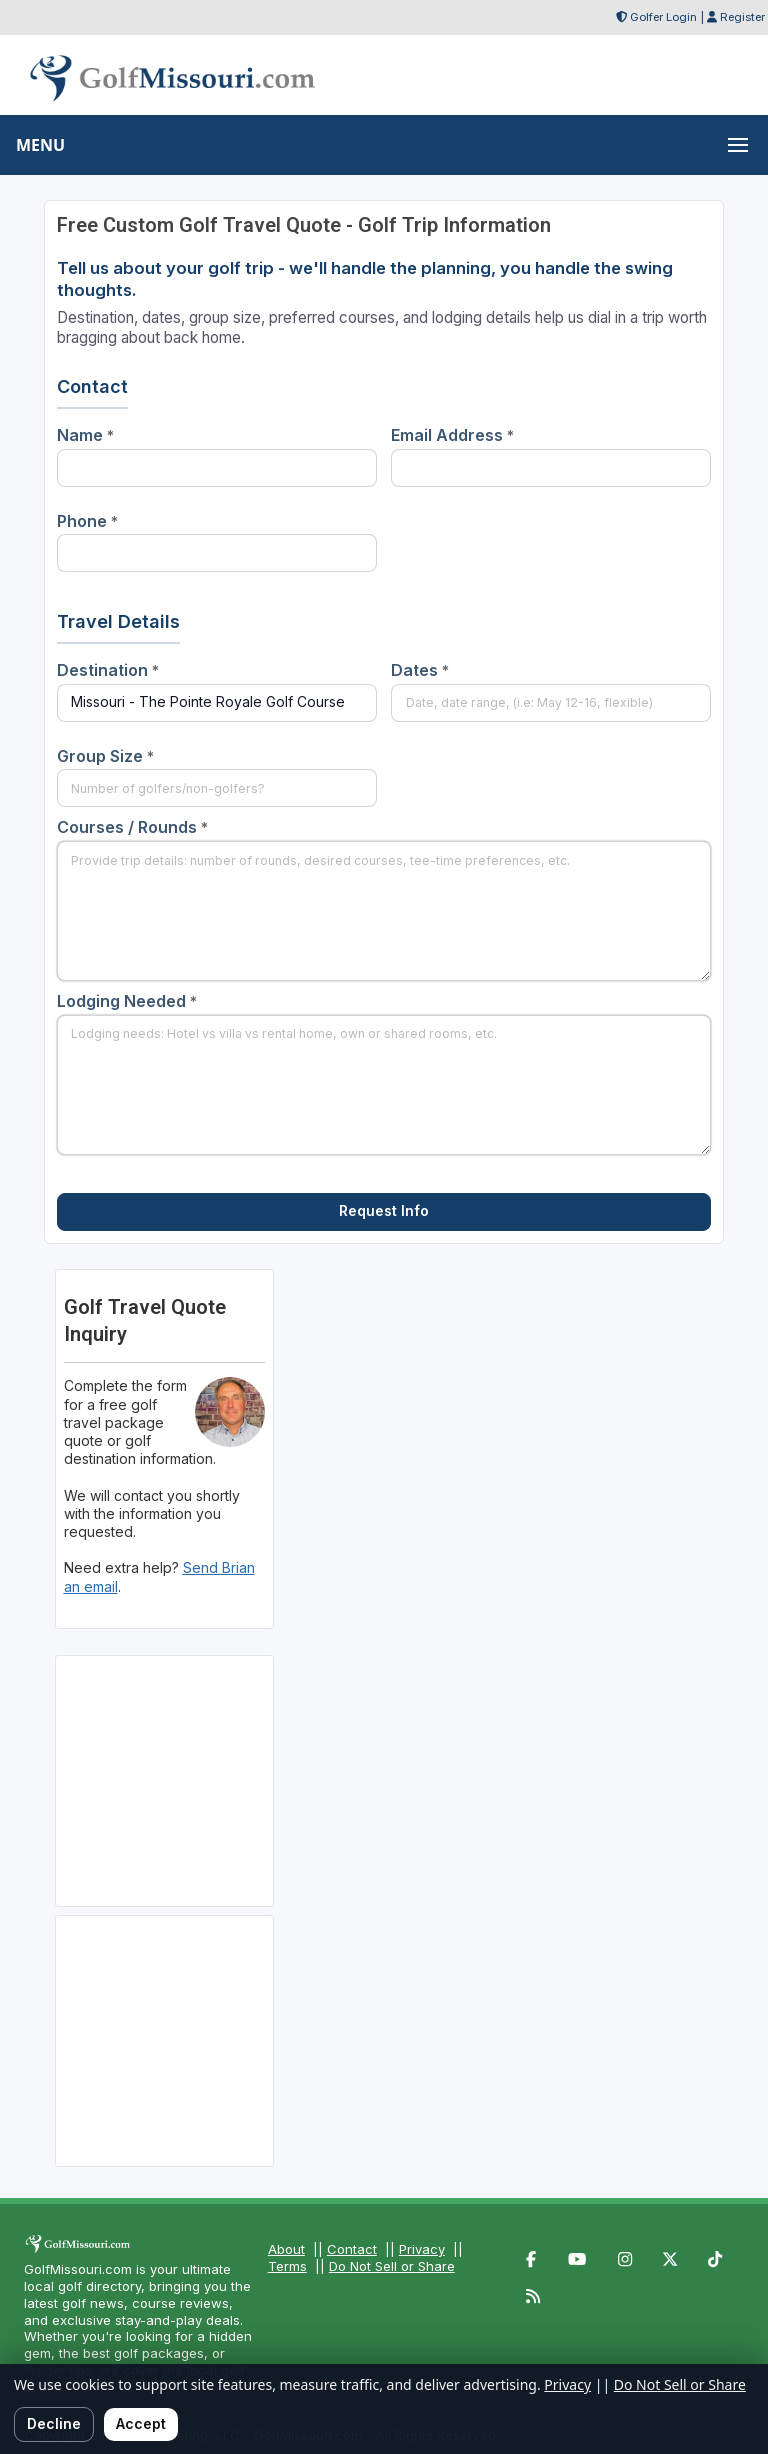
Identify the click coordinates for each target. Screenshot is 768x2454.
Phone (87, 521)
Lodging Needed (127, 1001)
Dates (420, 670)
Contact (352, 2249)
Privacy (422, 2249)
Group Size (105, 756)
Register (742, 17)
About (286, 2249)
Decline (54, 2423)
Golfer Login (663, 17)
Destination (108, 670)
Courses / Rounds (132, 827)
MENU (40, 145)
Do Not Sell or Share (392, 2266)
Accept (141, 2423)
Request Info (384, 1210)
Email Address (452, 435)
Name (85, 435)
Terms (287, 2266)
